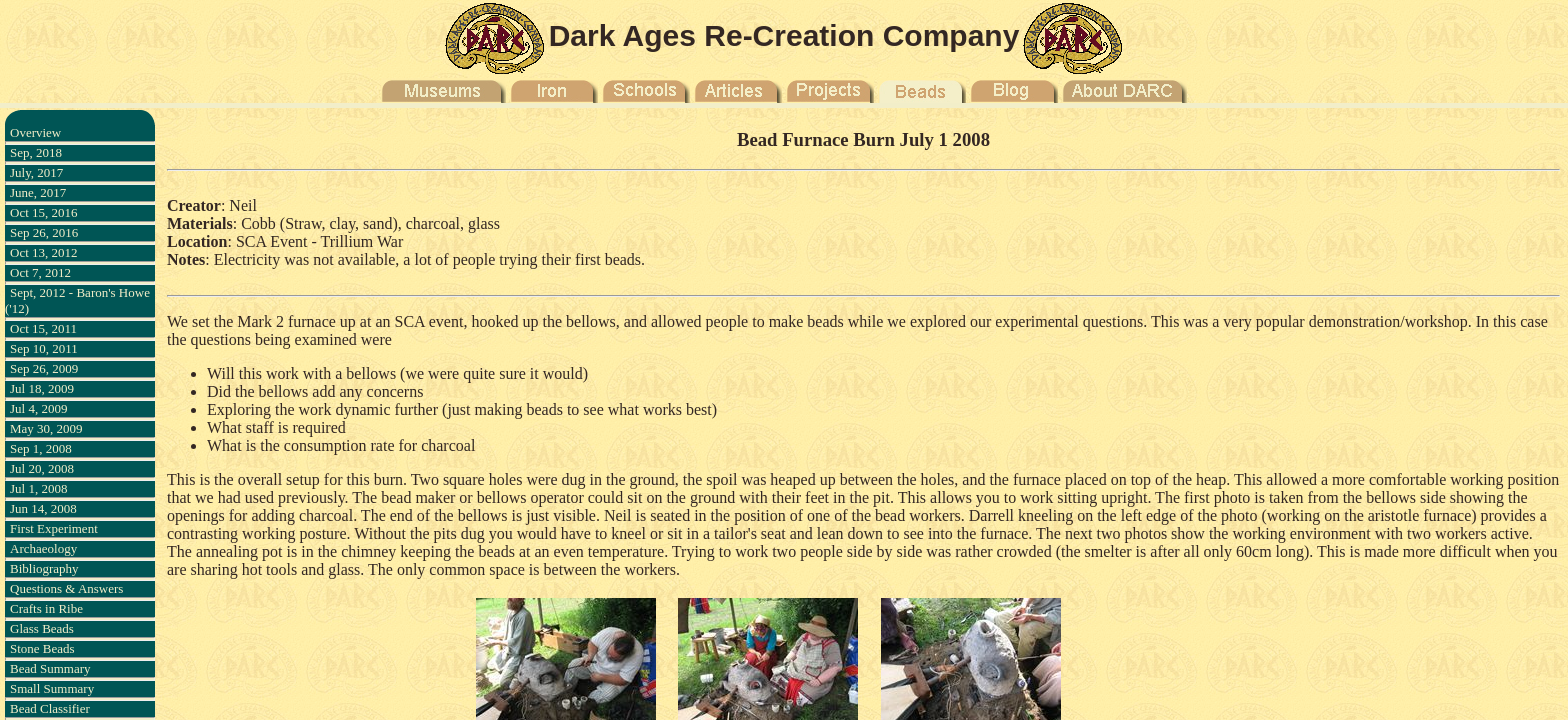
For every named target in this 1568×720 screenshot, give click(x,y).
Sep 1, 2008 (41, 448)
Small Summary (52, 688)
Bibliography (44, 568)
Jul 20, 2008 (42, 468)
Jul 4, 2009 (38, 408)
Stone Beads (42, 648)
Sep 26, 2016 (44, 232)
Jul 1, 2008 (38, 488)
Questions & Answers (66, 588)
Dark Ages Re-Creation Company (784, 35)
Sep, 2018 (36, 152)
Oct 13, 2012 (44, 252)
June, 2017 (38, 192)
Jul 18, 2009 (42, 388)
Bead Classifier (50, 708)
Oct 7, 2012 (40, 272)
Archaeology (43, 548)
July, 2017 (36, 172)
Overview (35, 132)
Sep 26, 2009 (44, 368)
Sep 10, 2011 (44, 348)
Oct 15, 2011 (43, 328)
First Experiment (54, 528)
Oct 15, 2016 (44, 212)
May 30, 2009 (46, 428)
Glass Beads (42, 628)
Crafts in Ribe (46, 608)
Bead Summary (50, 668)
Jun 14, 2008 (43, 508)
